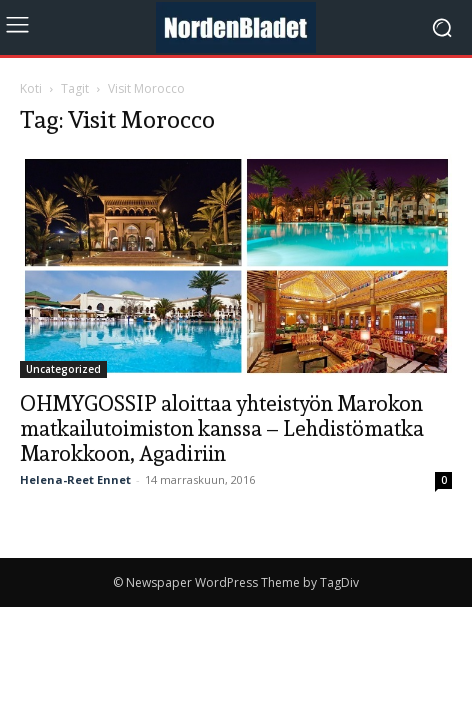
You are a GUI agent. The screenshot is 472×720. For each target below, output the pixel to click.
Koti (31, 88)
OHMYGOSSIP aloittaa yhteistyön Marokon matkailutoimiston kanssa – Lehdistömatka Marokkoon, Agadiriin (222, 428)
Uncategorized (63, 369)
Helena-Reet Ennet (75, 479)
